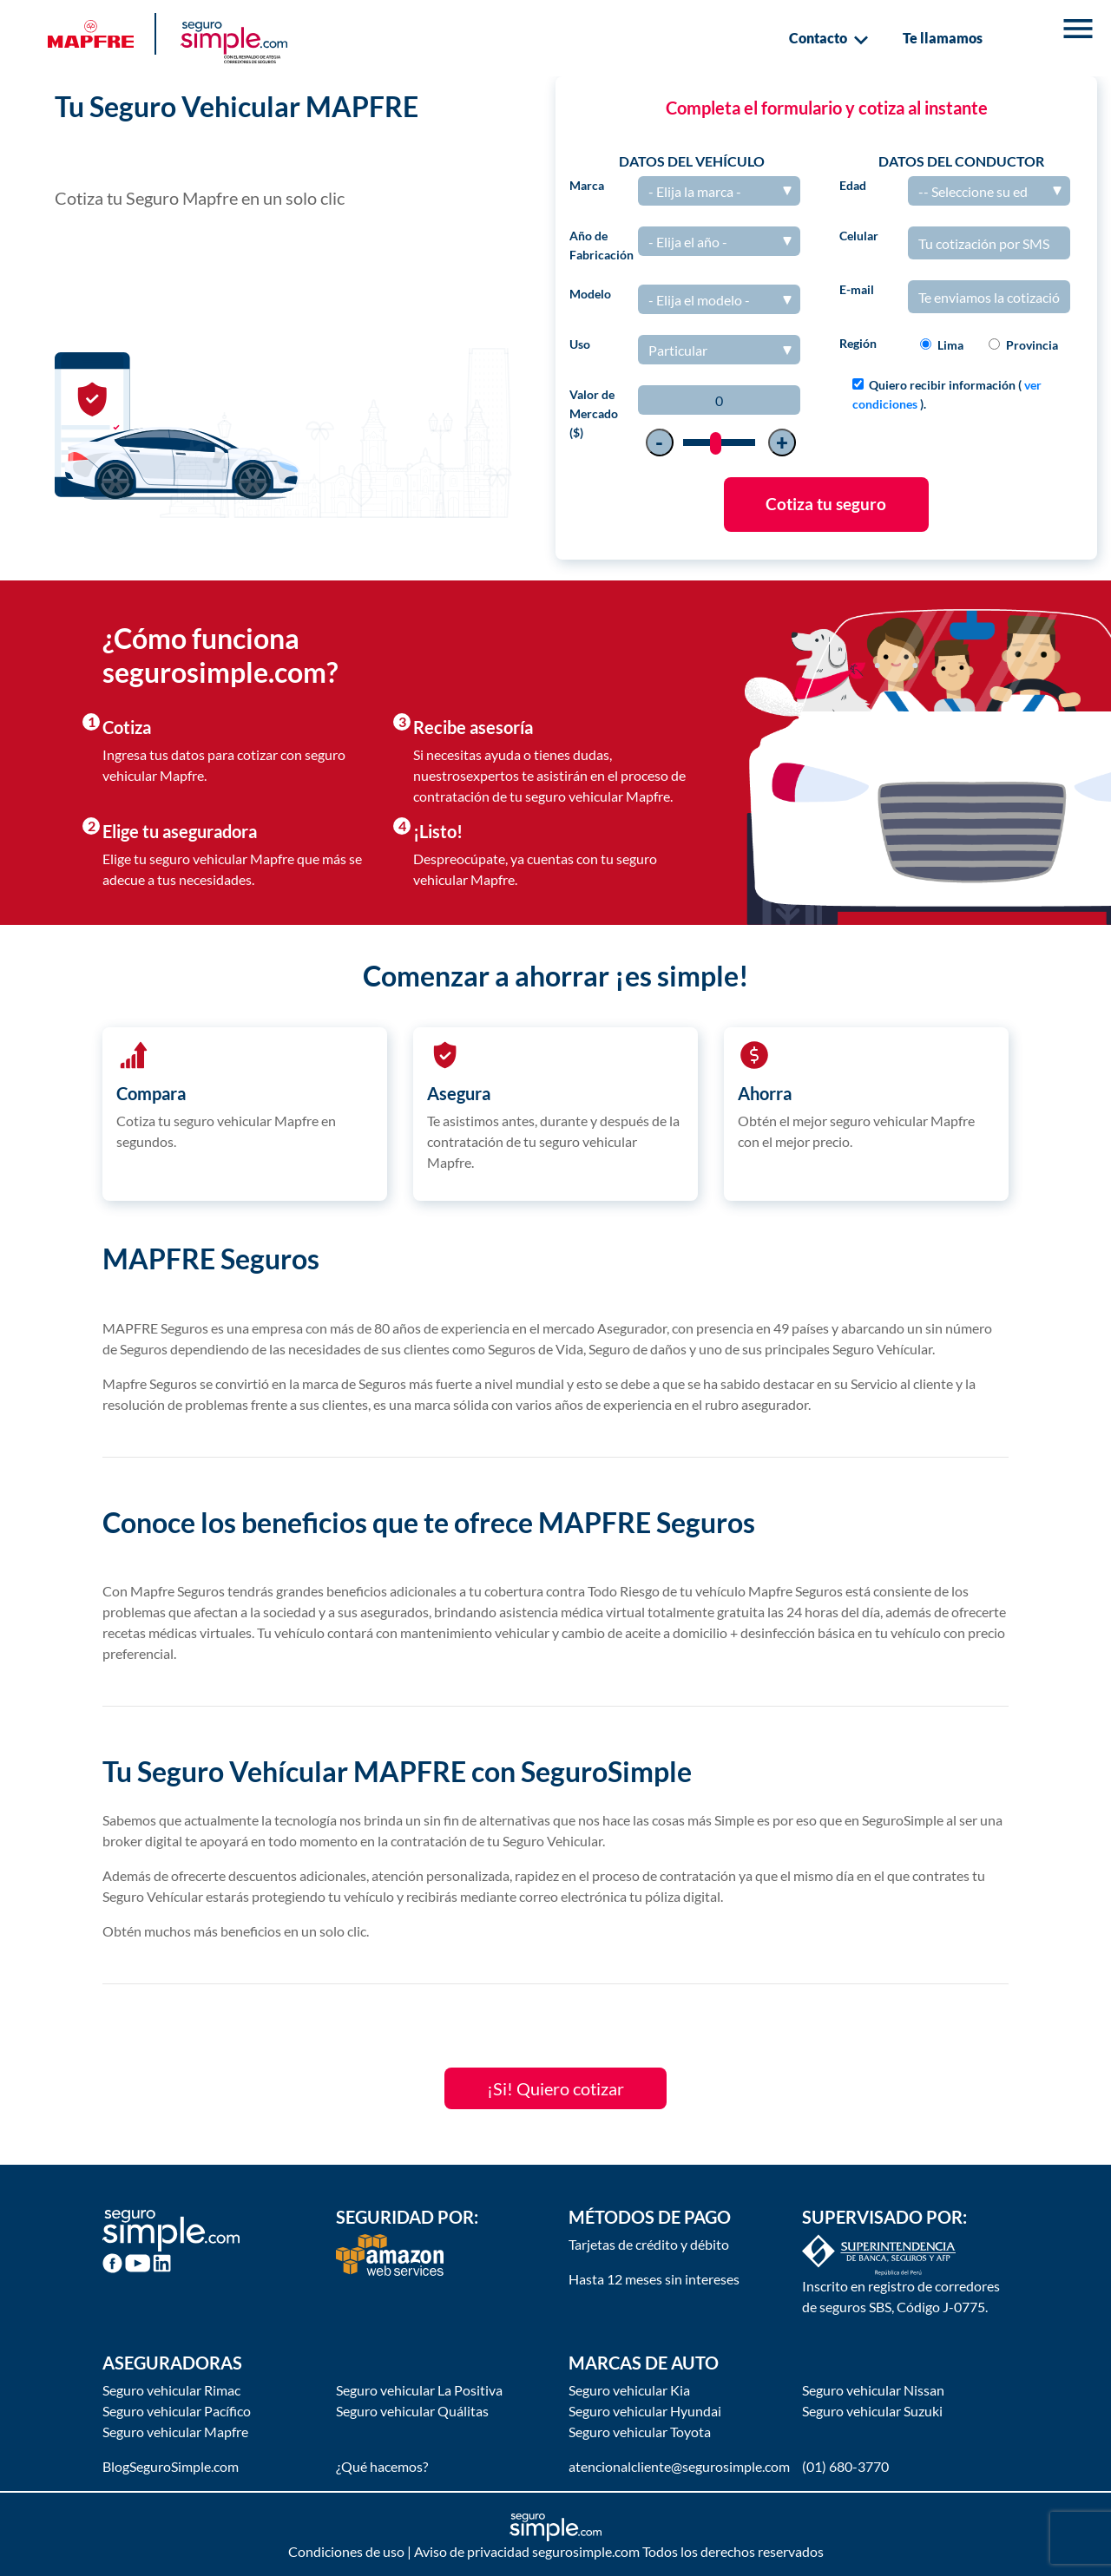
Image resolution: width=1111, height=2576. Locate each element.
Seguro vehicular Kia (629, 2390)
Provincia (1032, 345)
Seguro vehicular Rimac (171, 2390)
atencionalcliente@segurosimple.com (679, 2466)
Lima (950, 345)
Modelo (590, 293)
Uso (579, 344)
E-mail (856, 289)
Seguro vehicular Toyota (640, 2431)
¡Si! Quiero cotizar (555, 2088)
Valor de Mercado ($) (593, 413)
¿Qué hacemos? (382, 2466)
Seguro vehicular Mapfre (175, 2431)
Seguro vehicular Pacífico (176, 2410)
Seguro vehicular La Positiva (419, 2390)
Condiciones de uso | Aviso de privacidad (408, 2551)
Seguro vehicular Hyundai (645, 2410)
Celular (858, 235)
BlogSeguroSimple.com (170, 2466)
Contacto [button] (828, 40)
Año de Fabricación (601, 245)
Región (858, 343)
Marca (586, 185)
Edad (852, 185)
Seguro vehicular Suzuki (872, 2410)
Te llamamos (943, 37)
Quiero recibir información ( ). (947, 394)
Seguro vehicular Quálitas (412, 2410)
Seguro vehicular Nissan (873, 2390)
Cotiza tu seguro (826, 504)
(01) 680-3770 (845, 2466)
